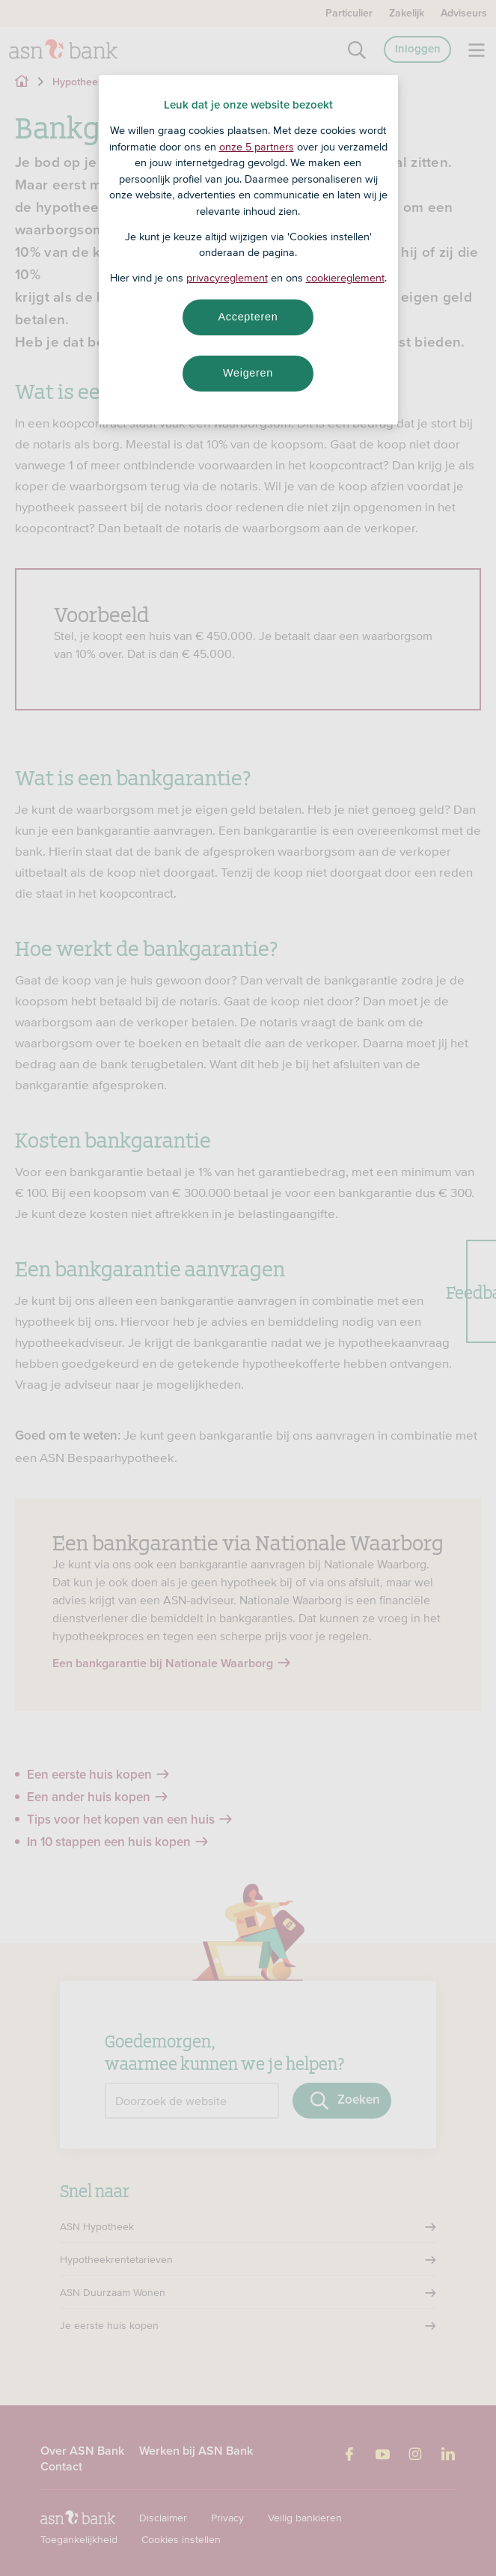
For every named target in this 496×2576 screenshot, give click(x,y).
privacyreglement (227, 278)
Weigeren (248, 373)
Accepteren (248, 317)
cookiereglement (345, 278)
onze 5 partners (256, 147)
